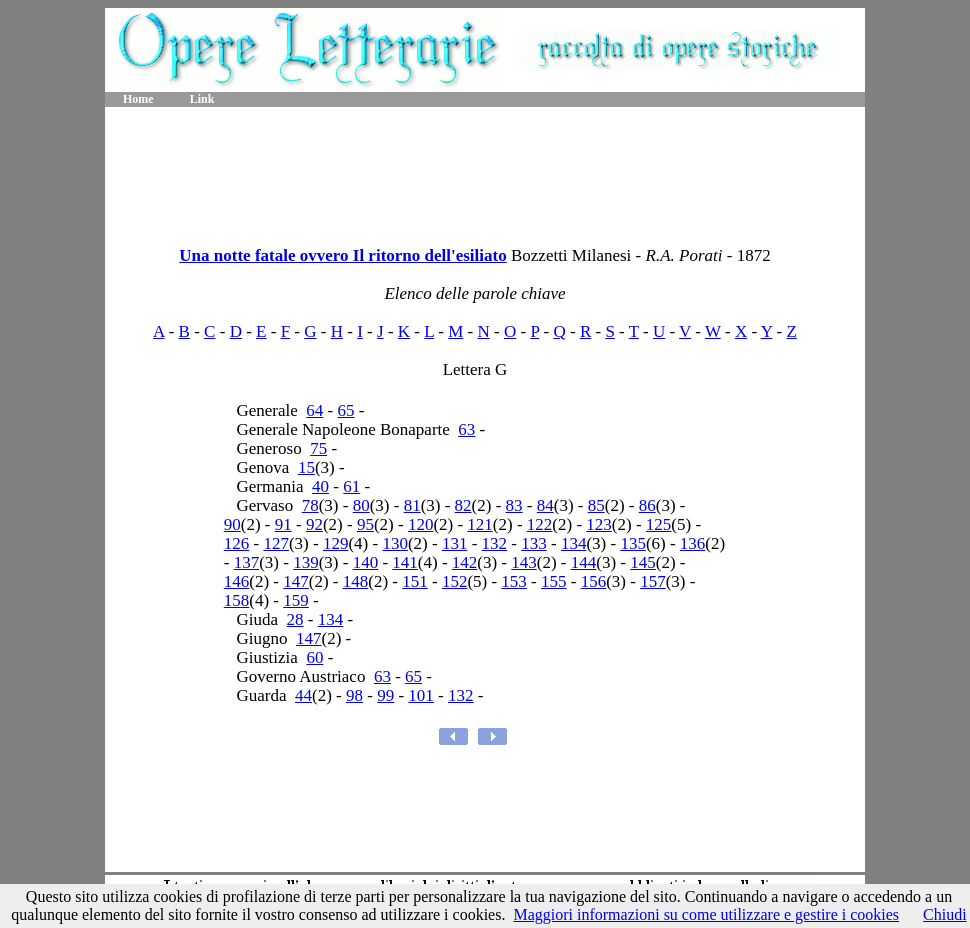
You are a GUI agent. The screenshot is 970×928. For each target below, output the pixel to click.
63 (466, 429)
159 (296, 600)
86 (647, 505)
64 (314, 410)
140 (366, 562)
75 (318, 448)
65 (346, 410)
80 (361, 505)
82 (463, 505)
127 (276, 543)
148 (356, 581)
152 (455, 581)
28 (295, 619)
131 (455, 543)
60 (314, 657)
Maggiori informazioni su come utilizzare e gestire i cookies (706, 914)
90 (232, 524)
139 (306, 562)
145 (643, 562)
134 (574, 543)
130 (395, 543)
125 (659, 524)
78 (310, 505)
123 (599, 524)
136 (693, 543)
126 (237, 543)
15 (306, 467)
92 (314, 524)
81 (412, 505)
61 (351, 486)
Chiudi (945, 914)
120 (421, 524)
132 (495, 543)
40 (320, 486)
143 (524, 562)
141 (405, 562)
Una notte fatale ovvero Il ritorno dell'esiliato (342, 255)
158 (237, 600)
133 (534, 543)
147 (296, 581)
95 (365, 524)
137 (247, 562)
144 (584, 562)
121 (480, 524)
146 (237, 581)
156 (594, 581)
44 (303, 695)
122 (540, 524)
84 (545, 505)
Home (138, 99)
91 (283, 524)
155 (554, 581)
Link (202, 99)
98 (354, 695)
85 (596, 505)
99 (385, 695)
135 (633, 543)
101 (421, 695)
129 (336, 543)
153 (514, 581)
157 (653, 581)
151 (415, 581)
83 (514, 505)
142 (465, 562)
